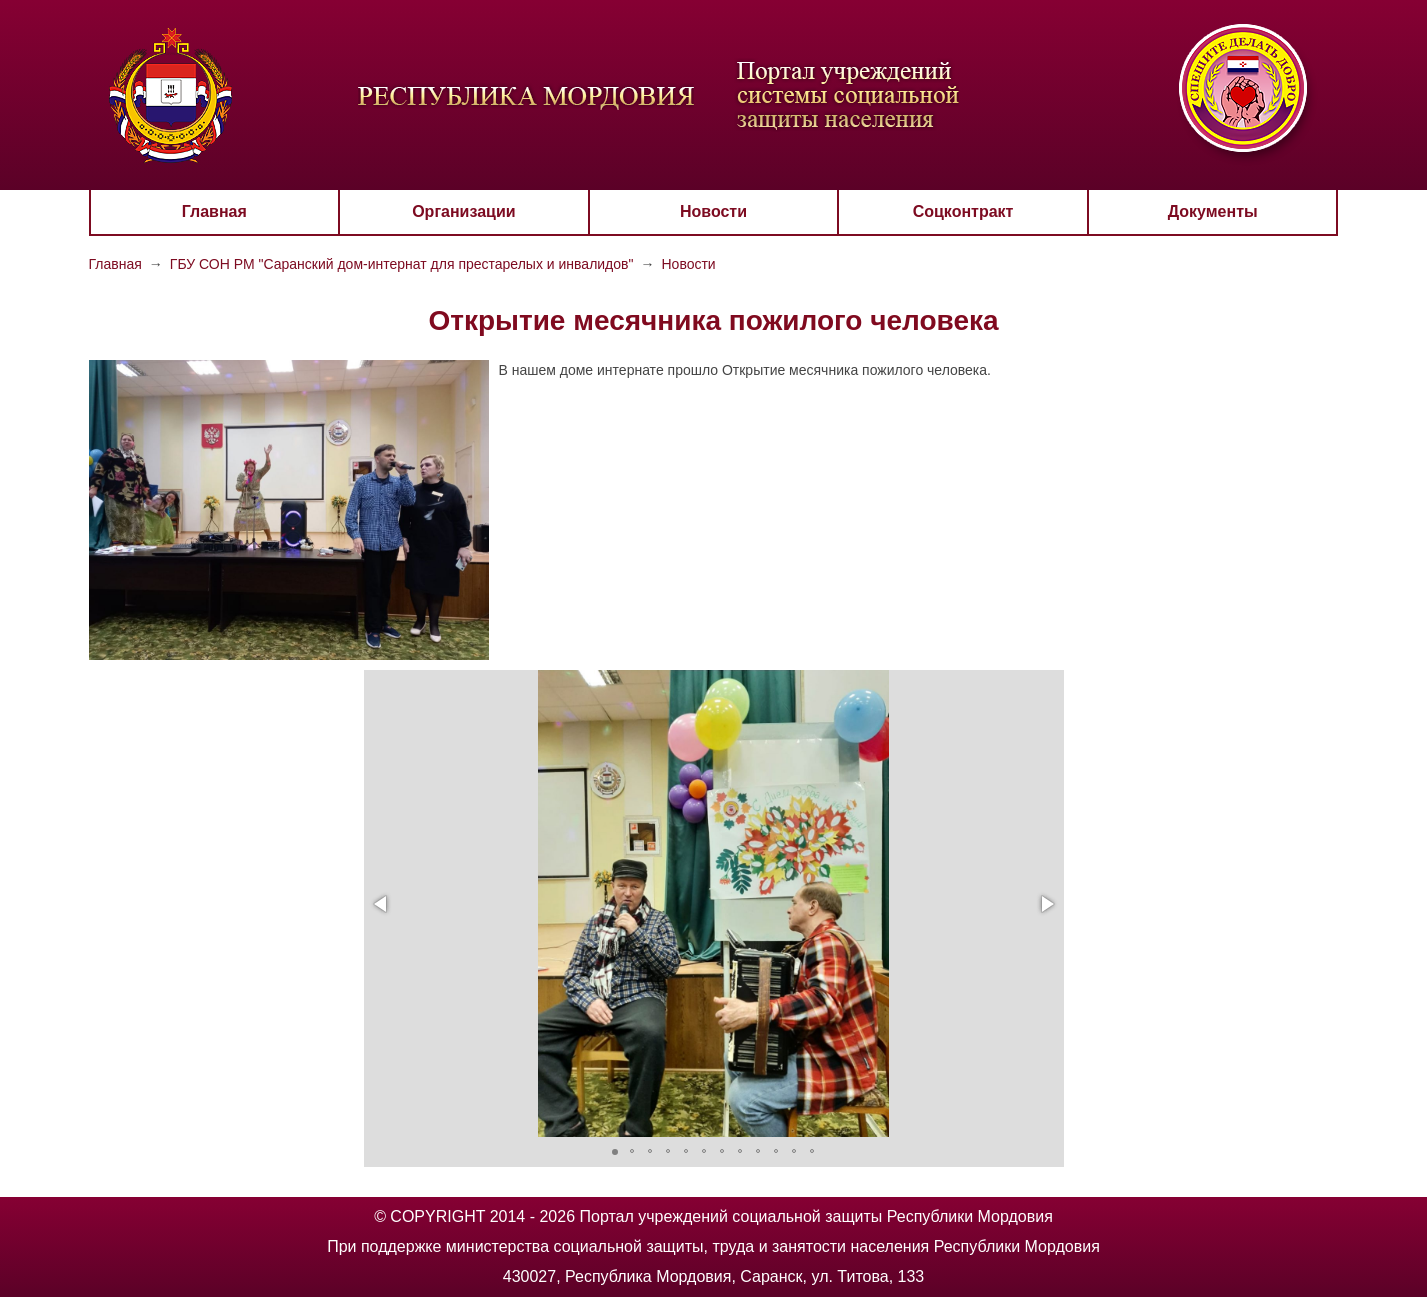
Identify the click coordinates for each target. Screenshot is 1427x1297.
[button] (382, 904)
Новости (713, 211)
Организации (463, 211)
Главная (214, 211)
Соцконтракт (963, 211)
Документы (1213, 211)
